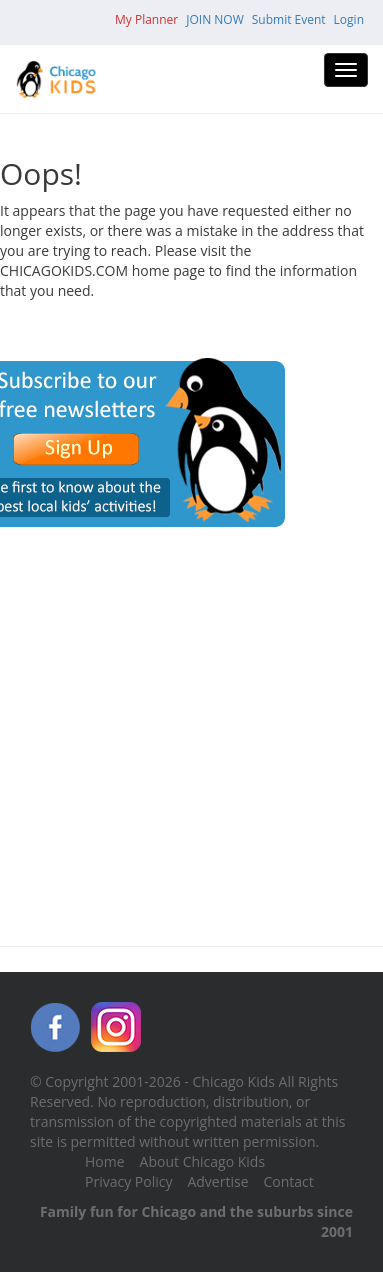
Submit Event (289, 19)
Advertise (217, 1181)
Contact (289, 1181)
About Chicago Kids (202, 1161)
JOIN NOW (215, 19)
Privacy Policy (128, 1181)
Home (105, 1161)
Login (349, 19)
